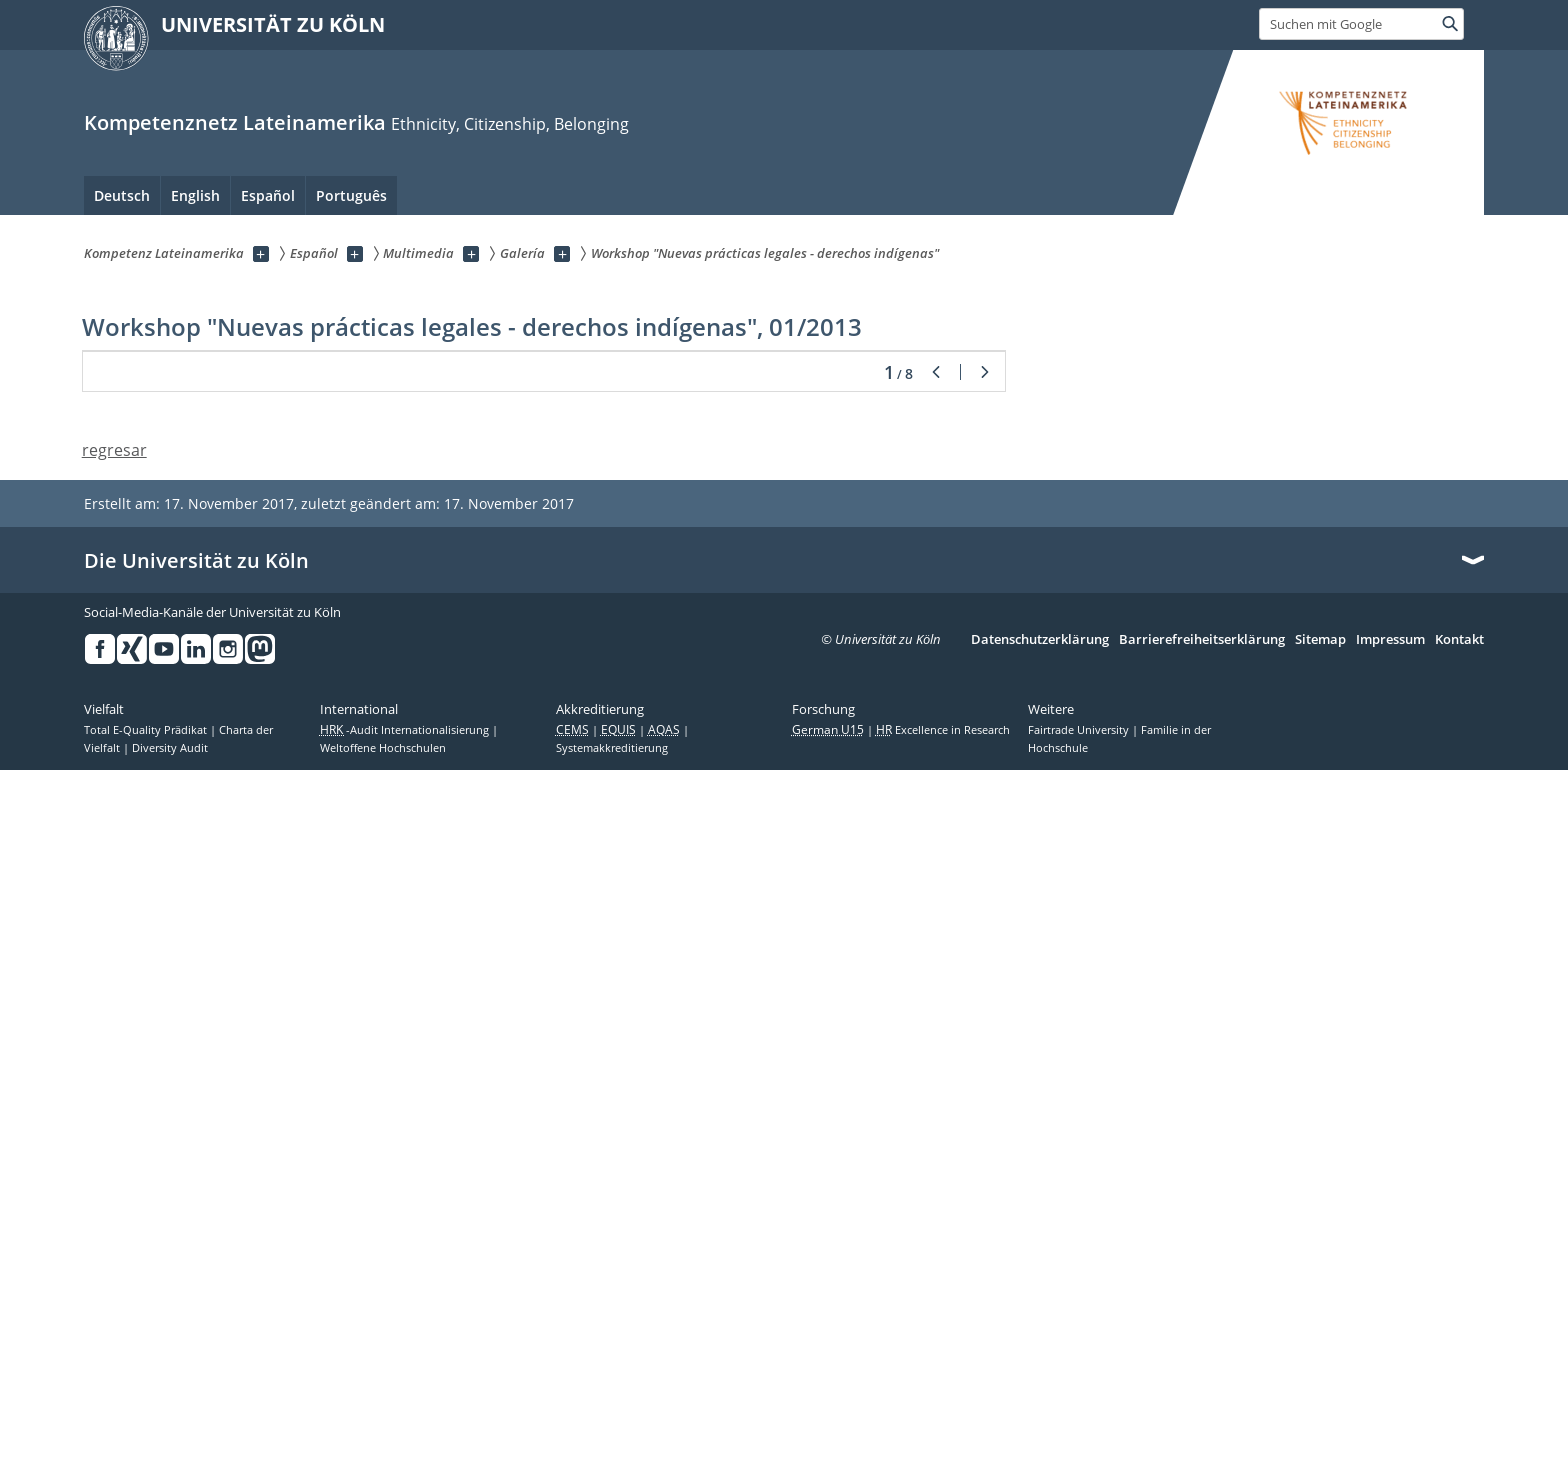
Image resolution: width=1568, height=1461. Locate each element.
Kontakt (1459, 1331)
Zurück (936, 1064)
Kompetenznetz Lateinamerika (235, 122)
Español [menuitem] (268, 195)
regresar (114, 1142)
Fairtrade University (1080, 1421)
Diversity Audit (170, 1439)
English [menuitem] (195, 195)
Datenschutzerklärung (1040, 1331)
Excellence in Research (943, 1421)
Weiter (985, 1064)
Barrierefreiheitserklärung (1202, 1331)
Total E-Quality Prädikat (147, 1421)
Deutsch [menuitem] (122, 195)
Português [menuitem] (351, 195)
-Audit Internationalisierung (406, 1421)
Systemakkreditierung (612, 1439)
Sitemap (1320, 1331)
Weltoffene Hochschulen (383, 1439)
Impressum (1390, 1331)
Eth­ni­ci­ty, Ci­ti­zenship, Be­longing (510, 124)
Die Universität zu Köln (196, 1252)
